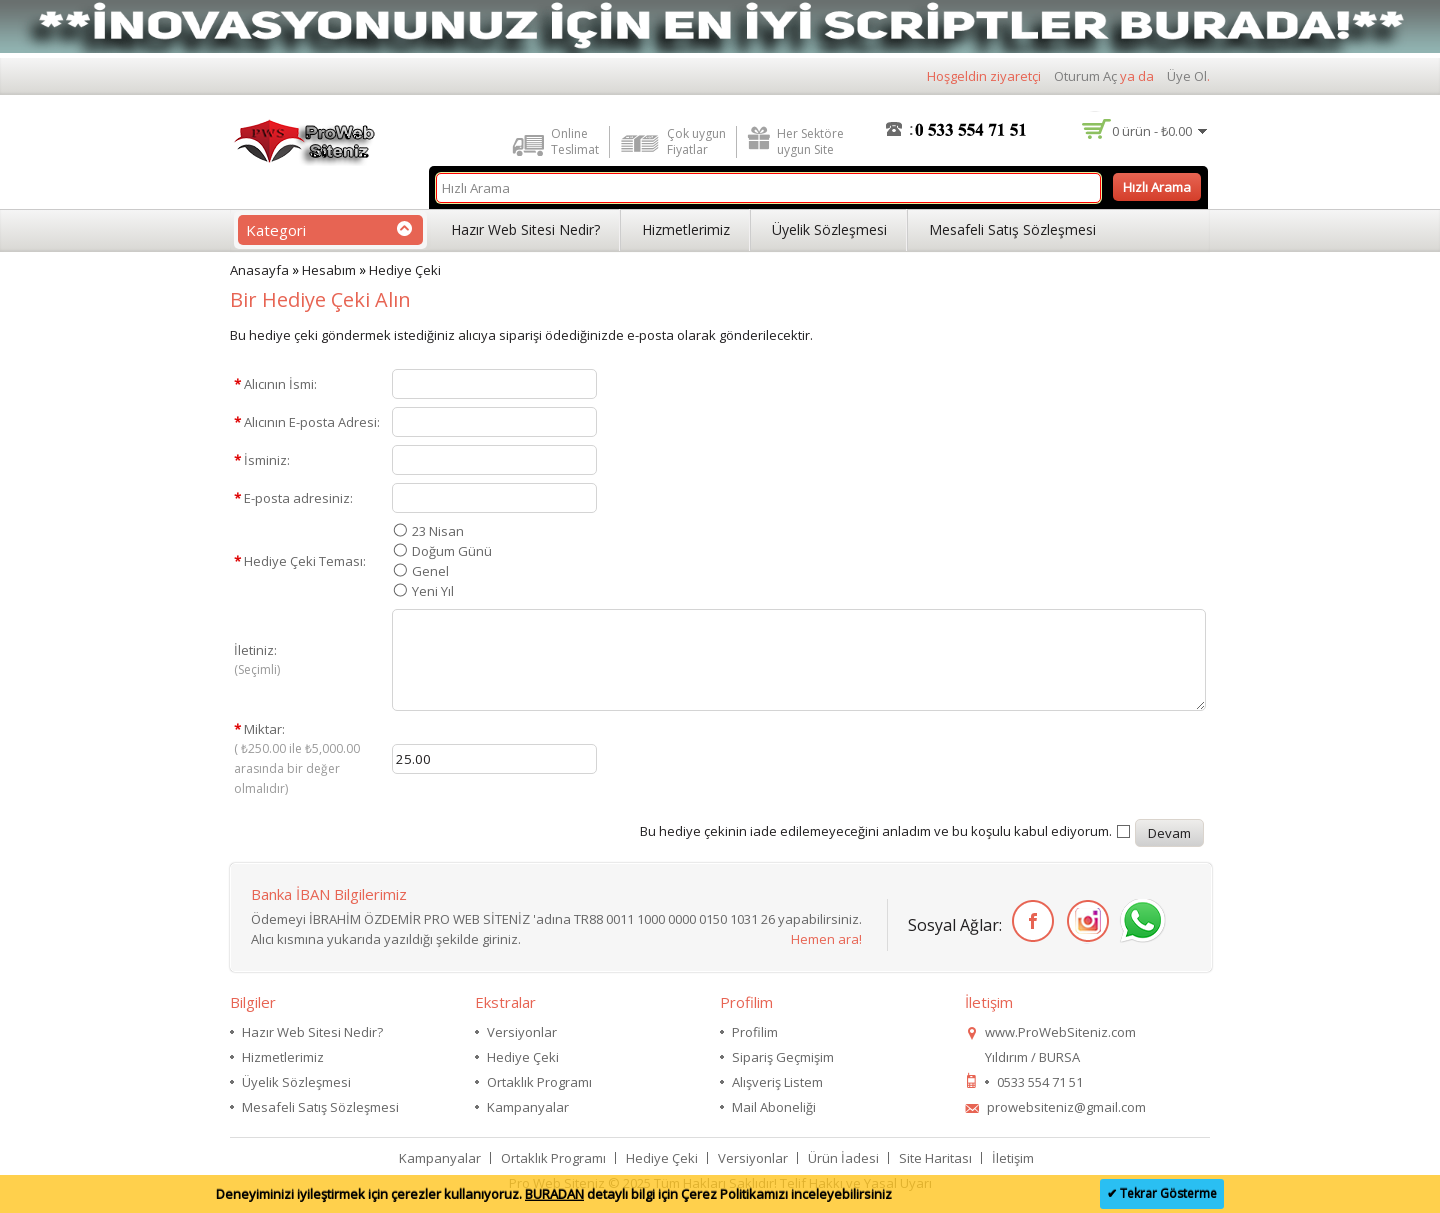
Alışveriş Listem (777, 1082)
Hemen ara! (826, 939)
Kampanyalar (528, 1107)
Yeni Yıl (433, 591)
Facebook (1029, 921)
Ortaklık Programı (539, 1082)
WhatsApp (1139, 921)
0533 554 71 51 (1040, 1082)
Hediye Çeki (405, 270)
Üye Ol (1187, 76)
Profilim (755, 1032)
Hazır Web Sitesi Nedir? (525, 229)
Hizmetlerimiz (686, 229)
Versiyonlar (522, 1032)
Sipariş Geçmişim (783, 1057)
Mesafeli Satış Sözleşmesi (1012, 229)
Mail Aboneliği (774, 1107)
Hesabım (329, 270)
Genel (430, 571)
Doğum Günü (452, 551)
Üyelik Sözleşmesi (829, 229)
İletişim (1013, 1158)
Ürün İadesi (843, 1158)
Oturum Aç (1085, 76)
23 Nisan (438, 531)
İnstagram (1084, 921)
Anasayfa (259, 270)
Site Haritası (935, 1158)
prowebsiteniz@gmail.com (1066, 1107)
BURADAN (554, 1194)
